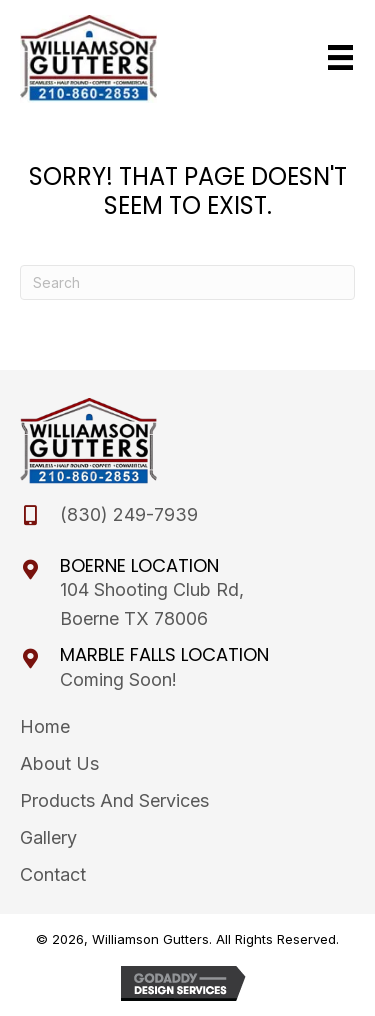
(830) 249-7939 (129, 514)
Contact (53, 874)
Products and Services (114, 800)
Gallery (48, 837)
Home (45, 726)
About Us (59, 763)
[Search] (187, 282)
